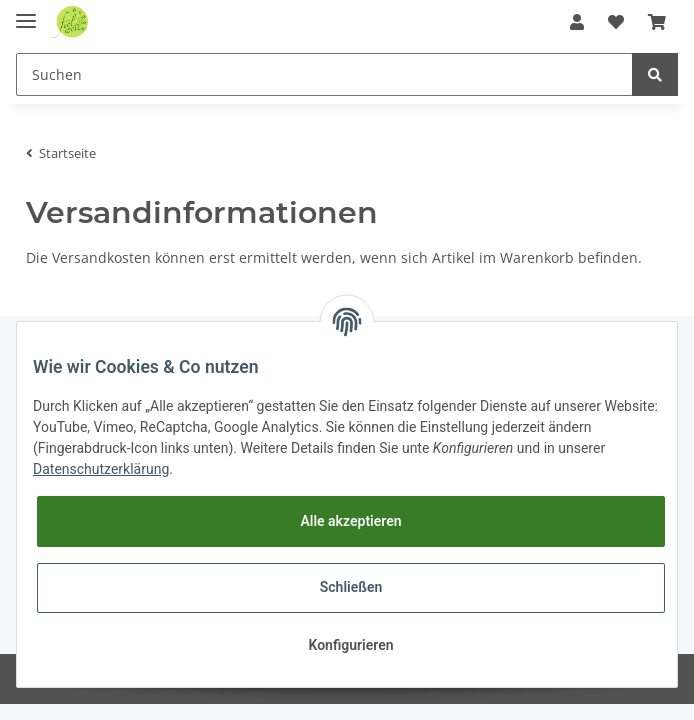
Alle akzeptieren (350, 521)
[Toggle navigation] (26, 12)
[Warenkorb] (657, 22)
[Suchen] (324, 74)
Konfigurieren (350, 645)
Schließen (351, 587)
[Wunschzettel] (616, 22)
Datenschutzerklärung (101, 469)
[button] (577, 22)
